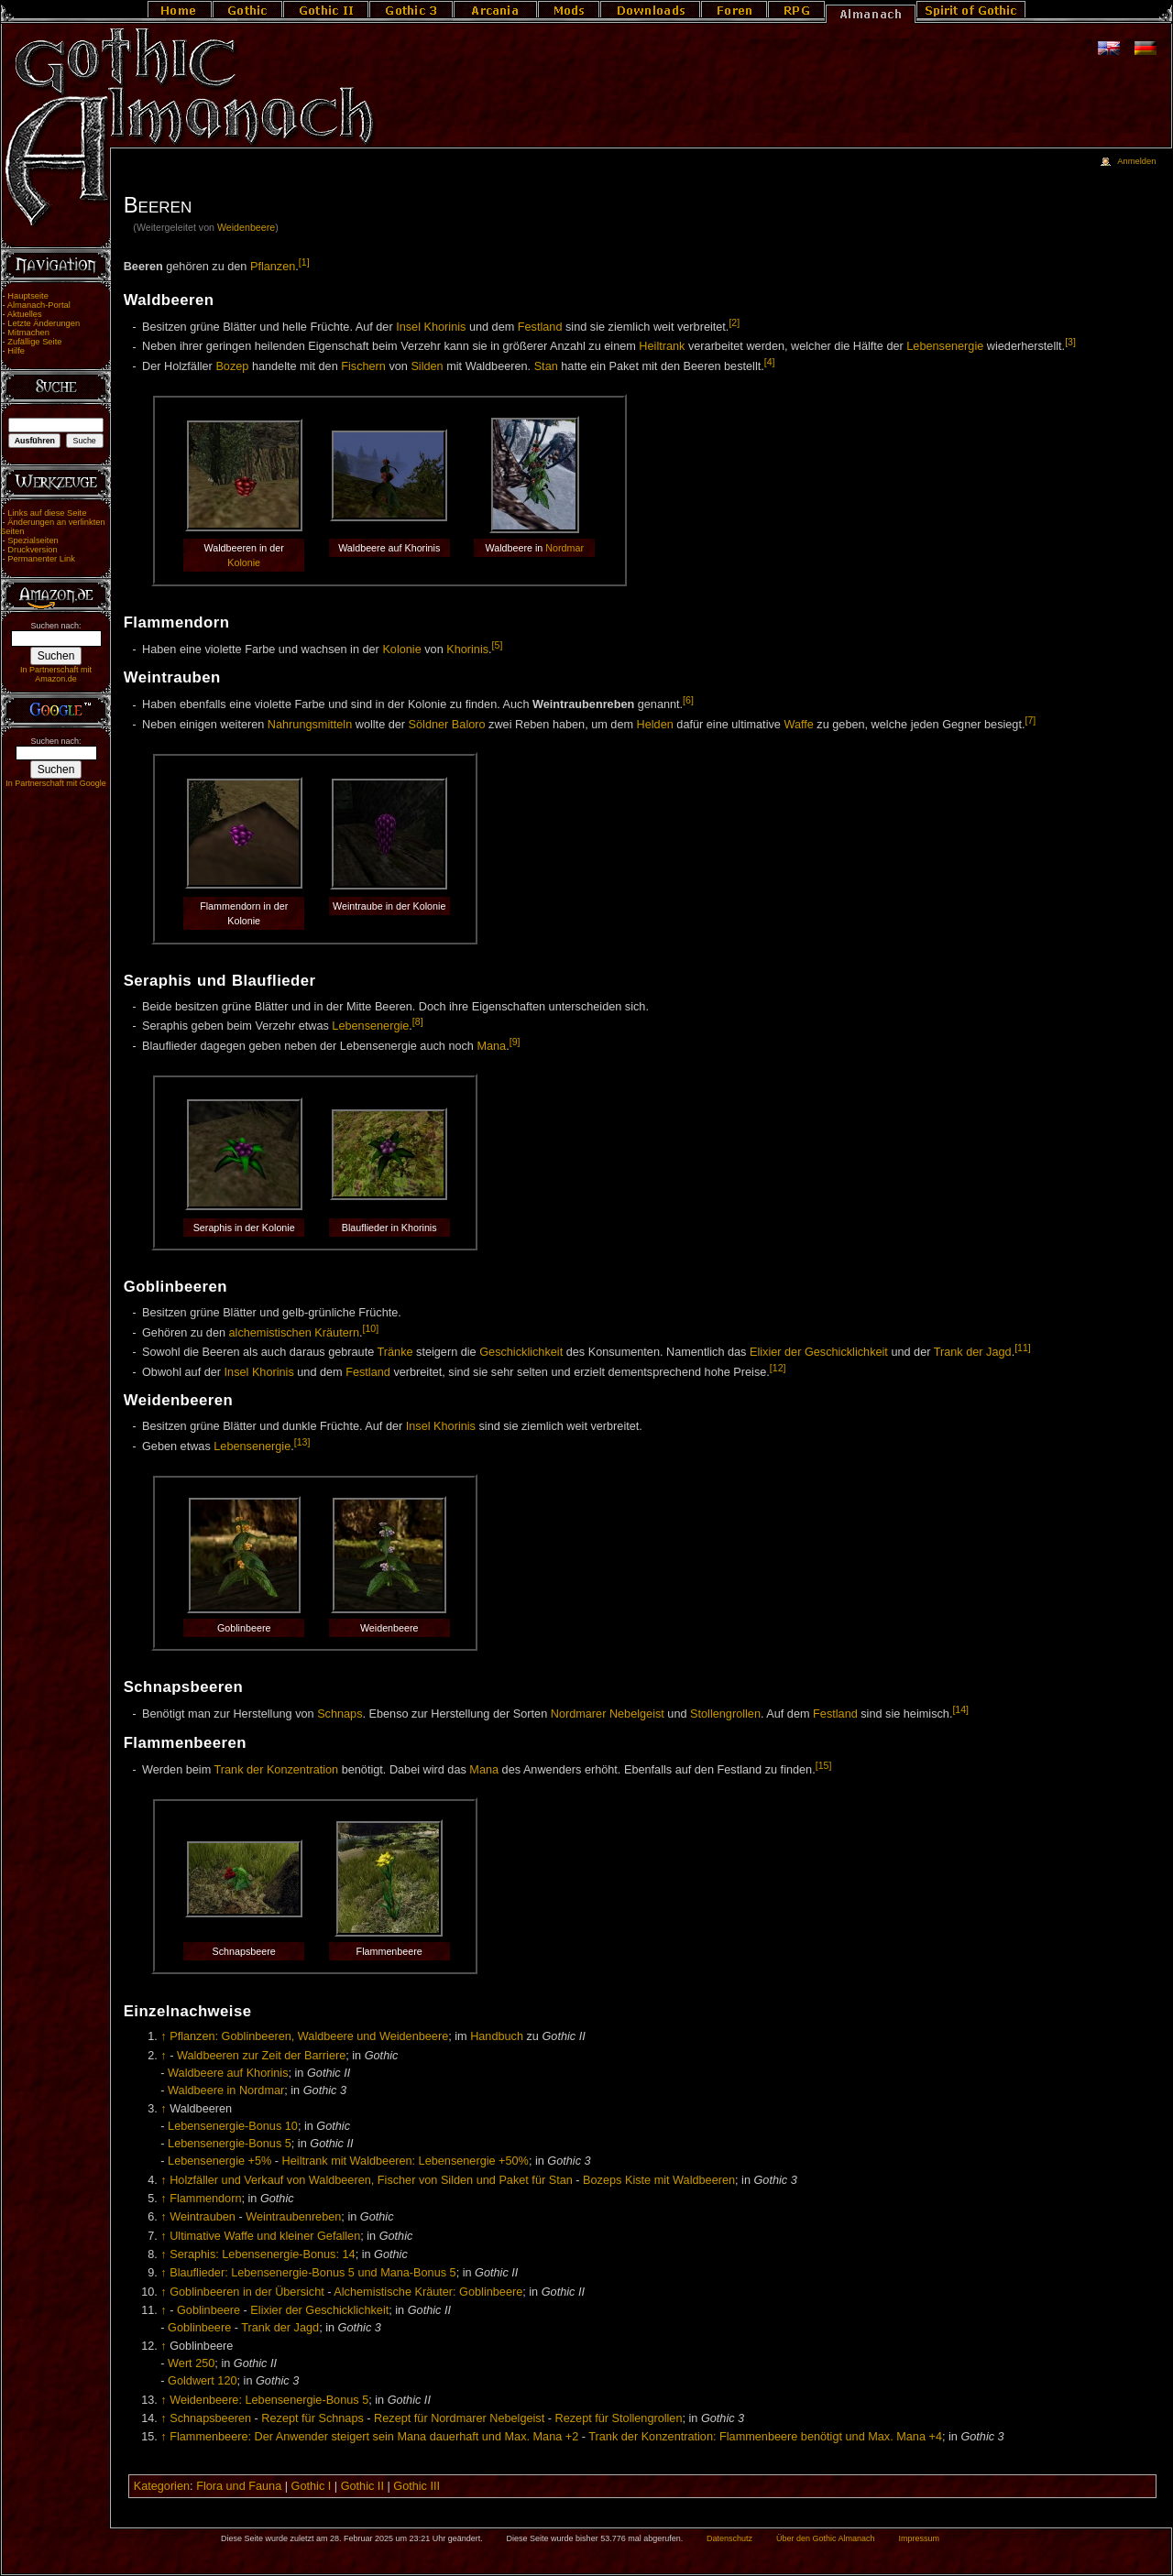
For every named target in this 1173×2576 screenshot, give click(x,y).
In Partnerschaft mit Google (55, 783)
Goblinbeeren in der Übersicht (247, 2292)
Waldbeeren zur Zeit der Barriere (261, 2055)
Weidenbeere (246, 227)
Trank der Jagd (973, 1352)
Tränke (395, 1352)
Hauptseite (28, 295)
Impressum (918, 2538)
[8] (417, 1021)
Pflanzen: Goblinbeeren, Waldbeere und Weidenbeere (309, 2036)
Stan (546, 366)
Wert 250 (191, 2363)
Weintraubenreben (293, 2216)
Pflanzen (272, 266)
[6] (688, 699)
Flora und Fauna (238, 2486)
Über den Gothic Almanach (825, 2538)
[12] (778, 1367)
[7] (1030, 720)
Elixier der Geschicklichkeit (819, 1352)
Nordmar (564, 547)
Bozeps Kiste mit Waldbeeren (659, 2180)
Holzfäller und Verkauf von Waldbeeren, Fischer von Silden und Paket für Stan (371, 2180)
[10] (371, 1328)
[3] (1070, 341)
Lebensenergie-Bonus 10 (233, 2126)
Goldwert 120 (202, 2380)
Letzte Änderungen (43, 323)
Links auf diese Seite (46, 513)
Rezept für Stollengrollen (619, 2418)
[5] (497, 644)
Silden (427, 366)
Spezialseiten (33, 540)
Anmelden (1136, 161)
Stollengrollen (725, 1714)
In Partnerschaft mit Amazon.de (56, 674)
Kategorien (162, 2486)
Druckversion (32, 549)
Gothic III (416, 2486)
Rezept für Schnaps (312, 2418)
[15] (824, 1765)
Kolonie (243, 562)
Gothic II (362, 2486)
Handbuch (496, 2036)
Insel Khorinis (431, 327)
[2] (734, 322)
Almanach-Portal (39, 305)
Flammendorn (205, 2198)
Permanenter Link (41, 558)
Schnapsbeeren (210, 2418)
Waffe (798, 724)
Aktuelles (24, 314)
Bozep (231, 366)
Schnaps (339, 1714)
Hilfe (16, 350)
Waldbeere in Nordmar (226, 2090)
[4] (769, 361)
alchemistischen (270, 1332)
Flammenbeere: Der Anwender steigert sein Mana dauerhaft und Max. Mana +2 (374, 2436)
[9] (515, 1041)
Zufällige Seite (34, 341)
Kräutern (336, 1332)
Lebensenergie (944, 347)
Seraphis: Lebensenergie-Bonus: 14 (262, 2254)
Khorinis (467, 649)
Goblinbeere (208, 2310)
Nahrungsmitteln (310, 724)
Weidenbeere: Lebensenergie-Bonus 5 (269, 2400)
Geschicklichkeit (521, 1352)
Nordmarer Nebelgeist (607, 1714)
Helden (655, 724)
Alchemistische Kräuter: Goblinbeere (428, 2292)
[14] (960, 1709)
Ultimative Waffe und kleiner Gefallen (265, 2236)
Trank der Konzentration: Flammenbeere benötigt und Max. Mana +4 (765, 2436)
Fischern (363, 366)
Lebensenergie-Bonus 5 (229, 2143)
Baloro (469, 724)
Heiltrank (662, 347)
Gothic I (311, 2486)
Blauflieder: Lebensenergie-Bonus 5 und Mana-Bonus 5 (312, 2272)
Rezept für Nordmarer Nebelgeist (459, 2418)
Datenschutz (729, 2538)
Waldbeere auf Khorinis (228, 2073)
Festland (540, 327)
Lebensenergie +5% (219, 2161)
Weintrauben (203, 2216)
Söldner (429, 724)
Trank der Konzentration (276, 1769)
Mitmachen (28, 332)
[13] (302, 1441)
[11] (1022, 1347)
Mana (491, 1046)
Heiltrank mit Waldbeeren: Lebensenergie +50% (405, 2161)
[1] (304, 262)
